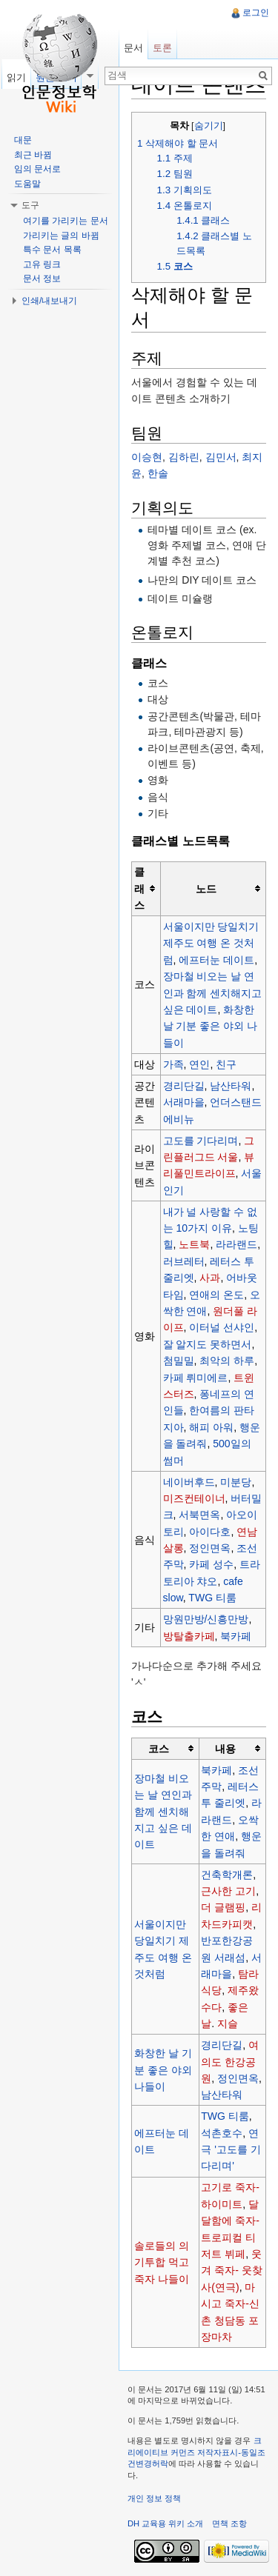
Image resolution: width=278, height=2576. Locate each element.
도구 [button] (30, 205)
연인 (199, 1064)
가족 (173, 1064)
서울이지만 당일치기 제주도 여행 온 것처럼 (211, 943)
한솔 (158, 473)
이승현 (146, 457)
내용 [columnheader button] (225, 1749)
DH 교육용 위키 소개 (165, 2523)
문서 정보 (42, 278)
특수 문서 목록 (52, 249)
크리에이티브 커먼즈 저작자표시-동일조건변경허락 (196, 2452)
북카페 (235, 1636)
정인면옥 (210, 1548)
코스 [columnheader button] (158, 1749)
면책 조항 (229, 2523)
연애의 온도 (216, 1295)
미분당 (235, 1482)
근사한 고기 (228, 1891)
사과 (209, 1278)
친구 (226, 1064)
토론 (162, 47)
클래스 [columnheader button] (139, 888)
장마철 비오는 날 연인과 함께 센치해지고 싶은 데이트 (212, 992)
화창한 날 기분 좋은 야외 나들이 (210, 1026)
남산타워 (230, 1086)
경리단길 (184, 1086)
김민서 (220, 457)
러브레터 (184, 1261)
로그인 (255, 12)
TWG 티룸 (212, 1598)
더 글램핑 (223, 1907)
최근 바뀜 (33, 155)
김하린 (183, 457)
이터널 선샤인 (221, 1327)
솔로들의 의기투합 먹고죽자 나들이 (161, 2262)
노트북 (194, 1244)
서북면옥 (199, 1515)
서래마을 (184, 1102)
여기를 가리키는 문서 (65, 221)
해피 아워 (211, 1427)
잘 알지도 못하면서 (207, 1344)
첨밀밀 (178, 1361)
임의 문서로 (37, 169)
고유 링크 (42, 264)
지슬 (227, 2023)
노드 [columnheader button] (206, 889)
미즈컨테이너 (194, 1498)
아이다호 (210, 1532)
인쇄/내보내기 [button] (49, 301)
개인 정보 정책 (154, 2498)
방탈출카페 (189, 1636)
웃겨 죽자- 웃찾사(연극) (231, 2270)
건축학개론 (227, 1875)
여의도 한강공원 (230, 2061)
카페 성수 (211, 1564)
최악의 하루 (226, 1361)
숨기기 (208, 126)
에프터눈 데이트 (216, 960)
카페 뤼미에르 (195, 1378)
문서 (133, 47)
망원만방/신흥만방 (206, 1619)
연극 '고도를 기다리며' (230, 2149)
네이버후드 (189, 1482)
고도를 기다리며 (201, 1141)
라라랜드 (236, 1244)
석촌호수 (221, 2133)
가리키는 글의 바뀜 (61, 235)
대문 (23, 140)
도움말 (27, 183)
